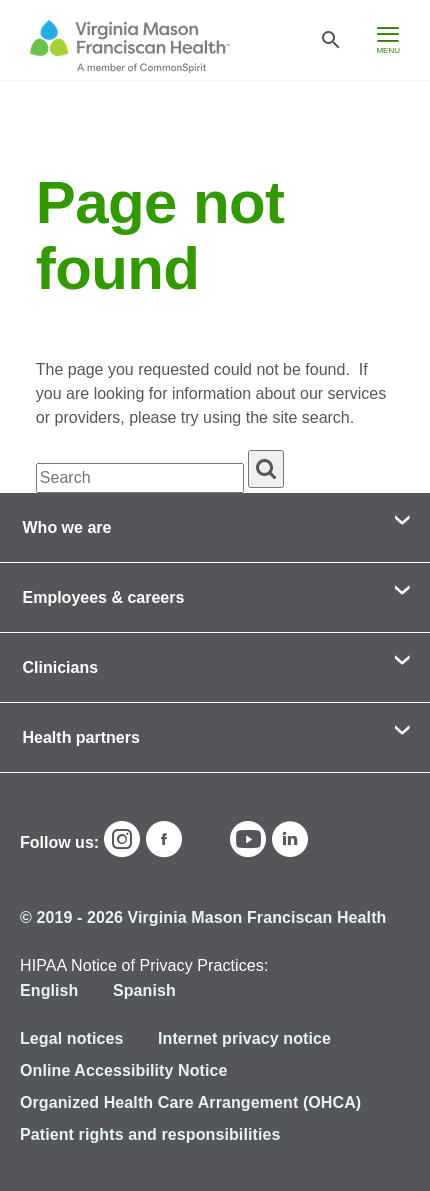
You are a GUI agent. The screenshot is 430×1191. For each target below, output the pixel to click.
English (49, 990)
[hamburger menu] (388, 40)
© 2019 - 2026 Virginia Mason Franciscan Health (203, 917)
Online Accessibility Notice (124, 1070)
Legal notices (72, 1038)
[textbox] (140, 478)
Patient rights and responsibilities (150, 1134)
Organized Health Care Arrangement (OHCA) (190, 1102)
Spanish (144, 990)
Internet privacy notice (244, 1038)
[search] (266, 469)
